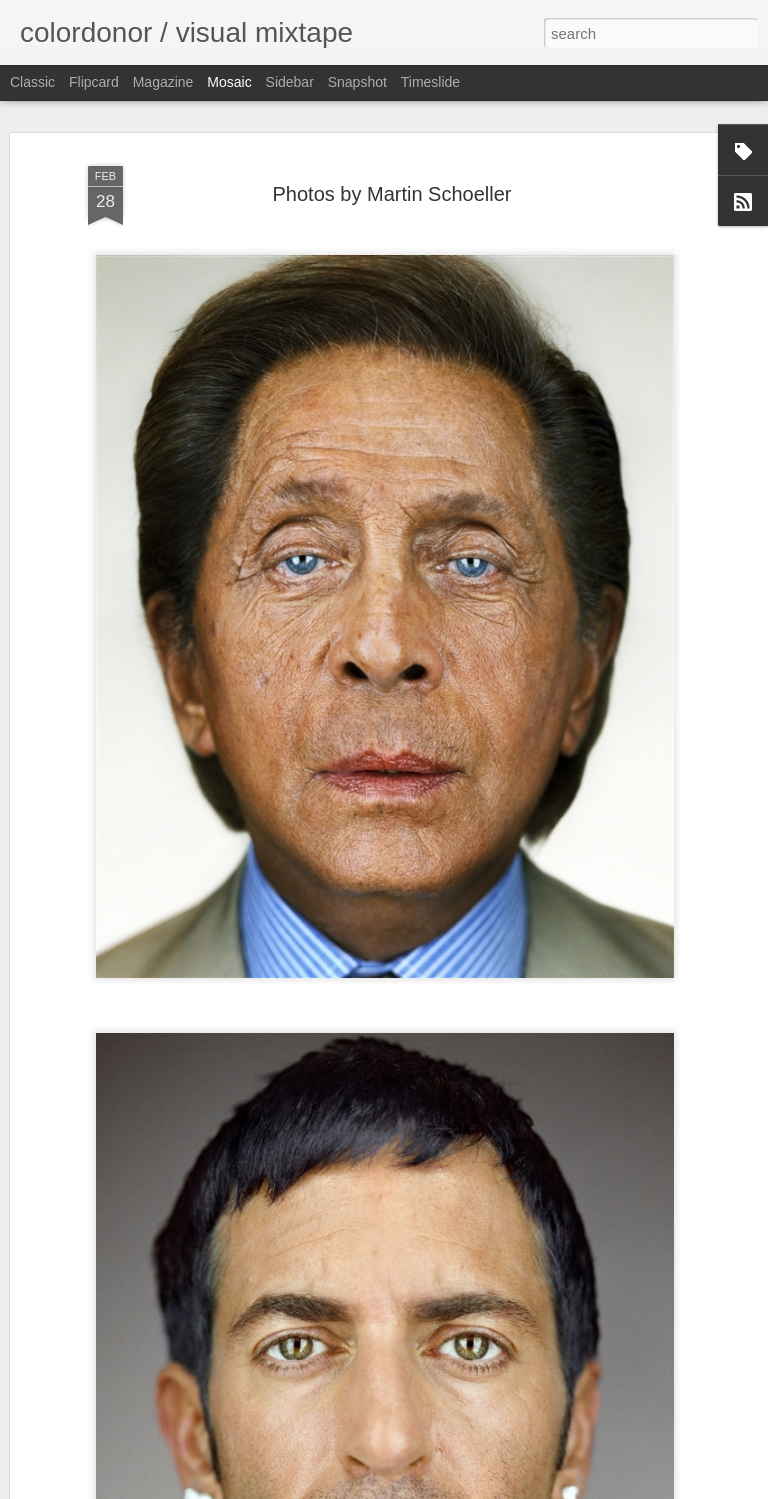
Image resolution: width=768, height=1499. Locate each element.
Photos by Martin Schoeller (391, 194)
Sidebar (290, 82)
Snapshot (357, 82)
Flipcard (94, 82)
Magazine (163, 82)
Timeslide (430, 82)
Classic (32, 82)
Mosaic (229, 82)
